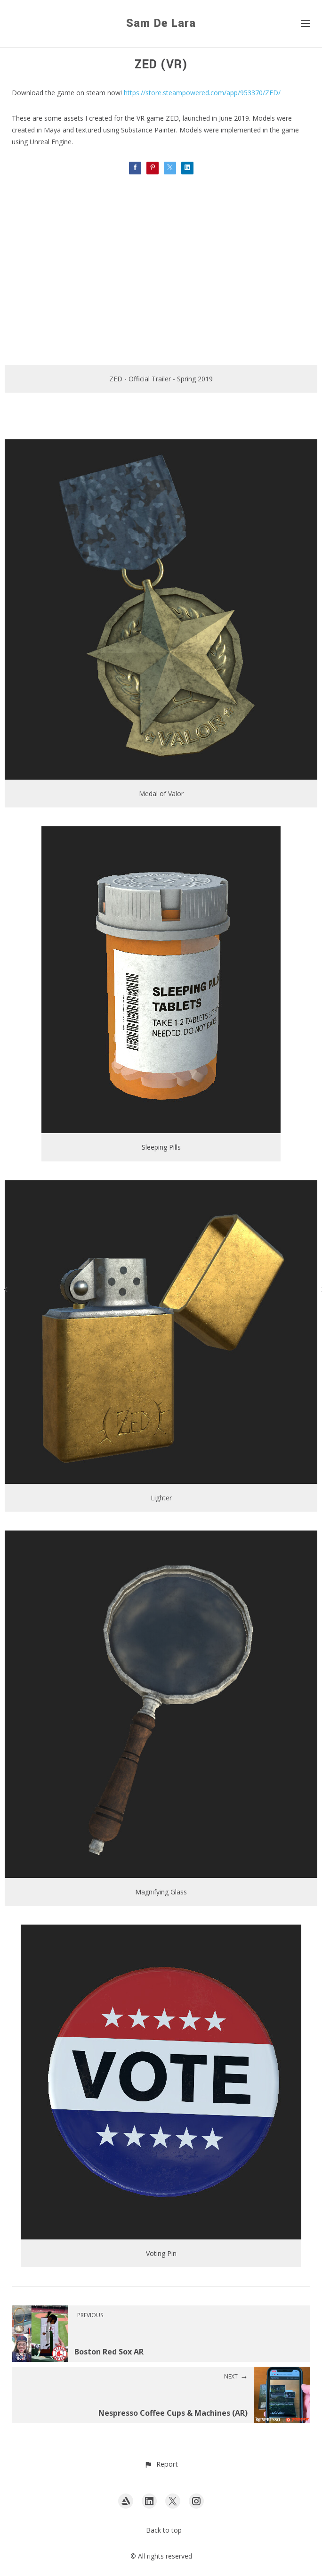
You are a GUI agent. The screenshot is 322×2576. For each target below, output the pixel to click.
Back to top (164, 2530)
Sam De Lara (161, 23)
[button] (160, 2464)
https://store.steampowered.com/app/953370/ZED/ (202, 92)
